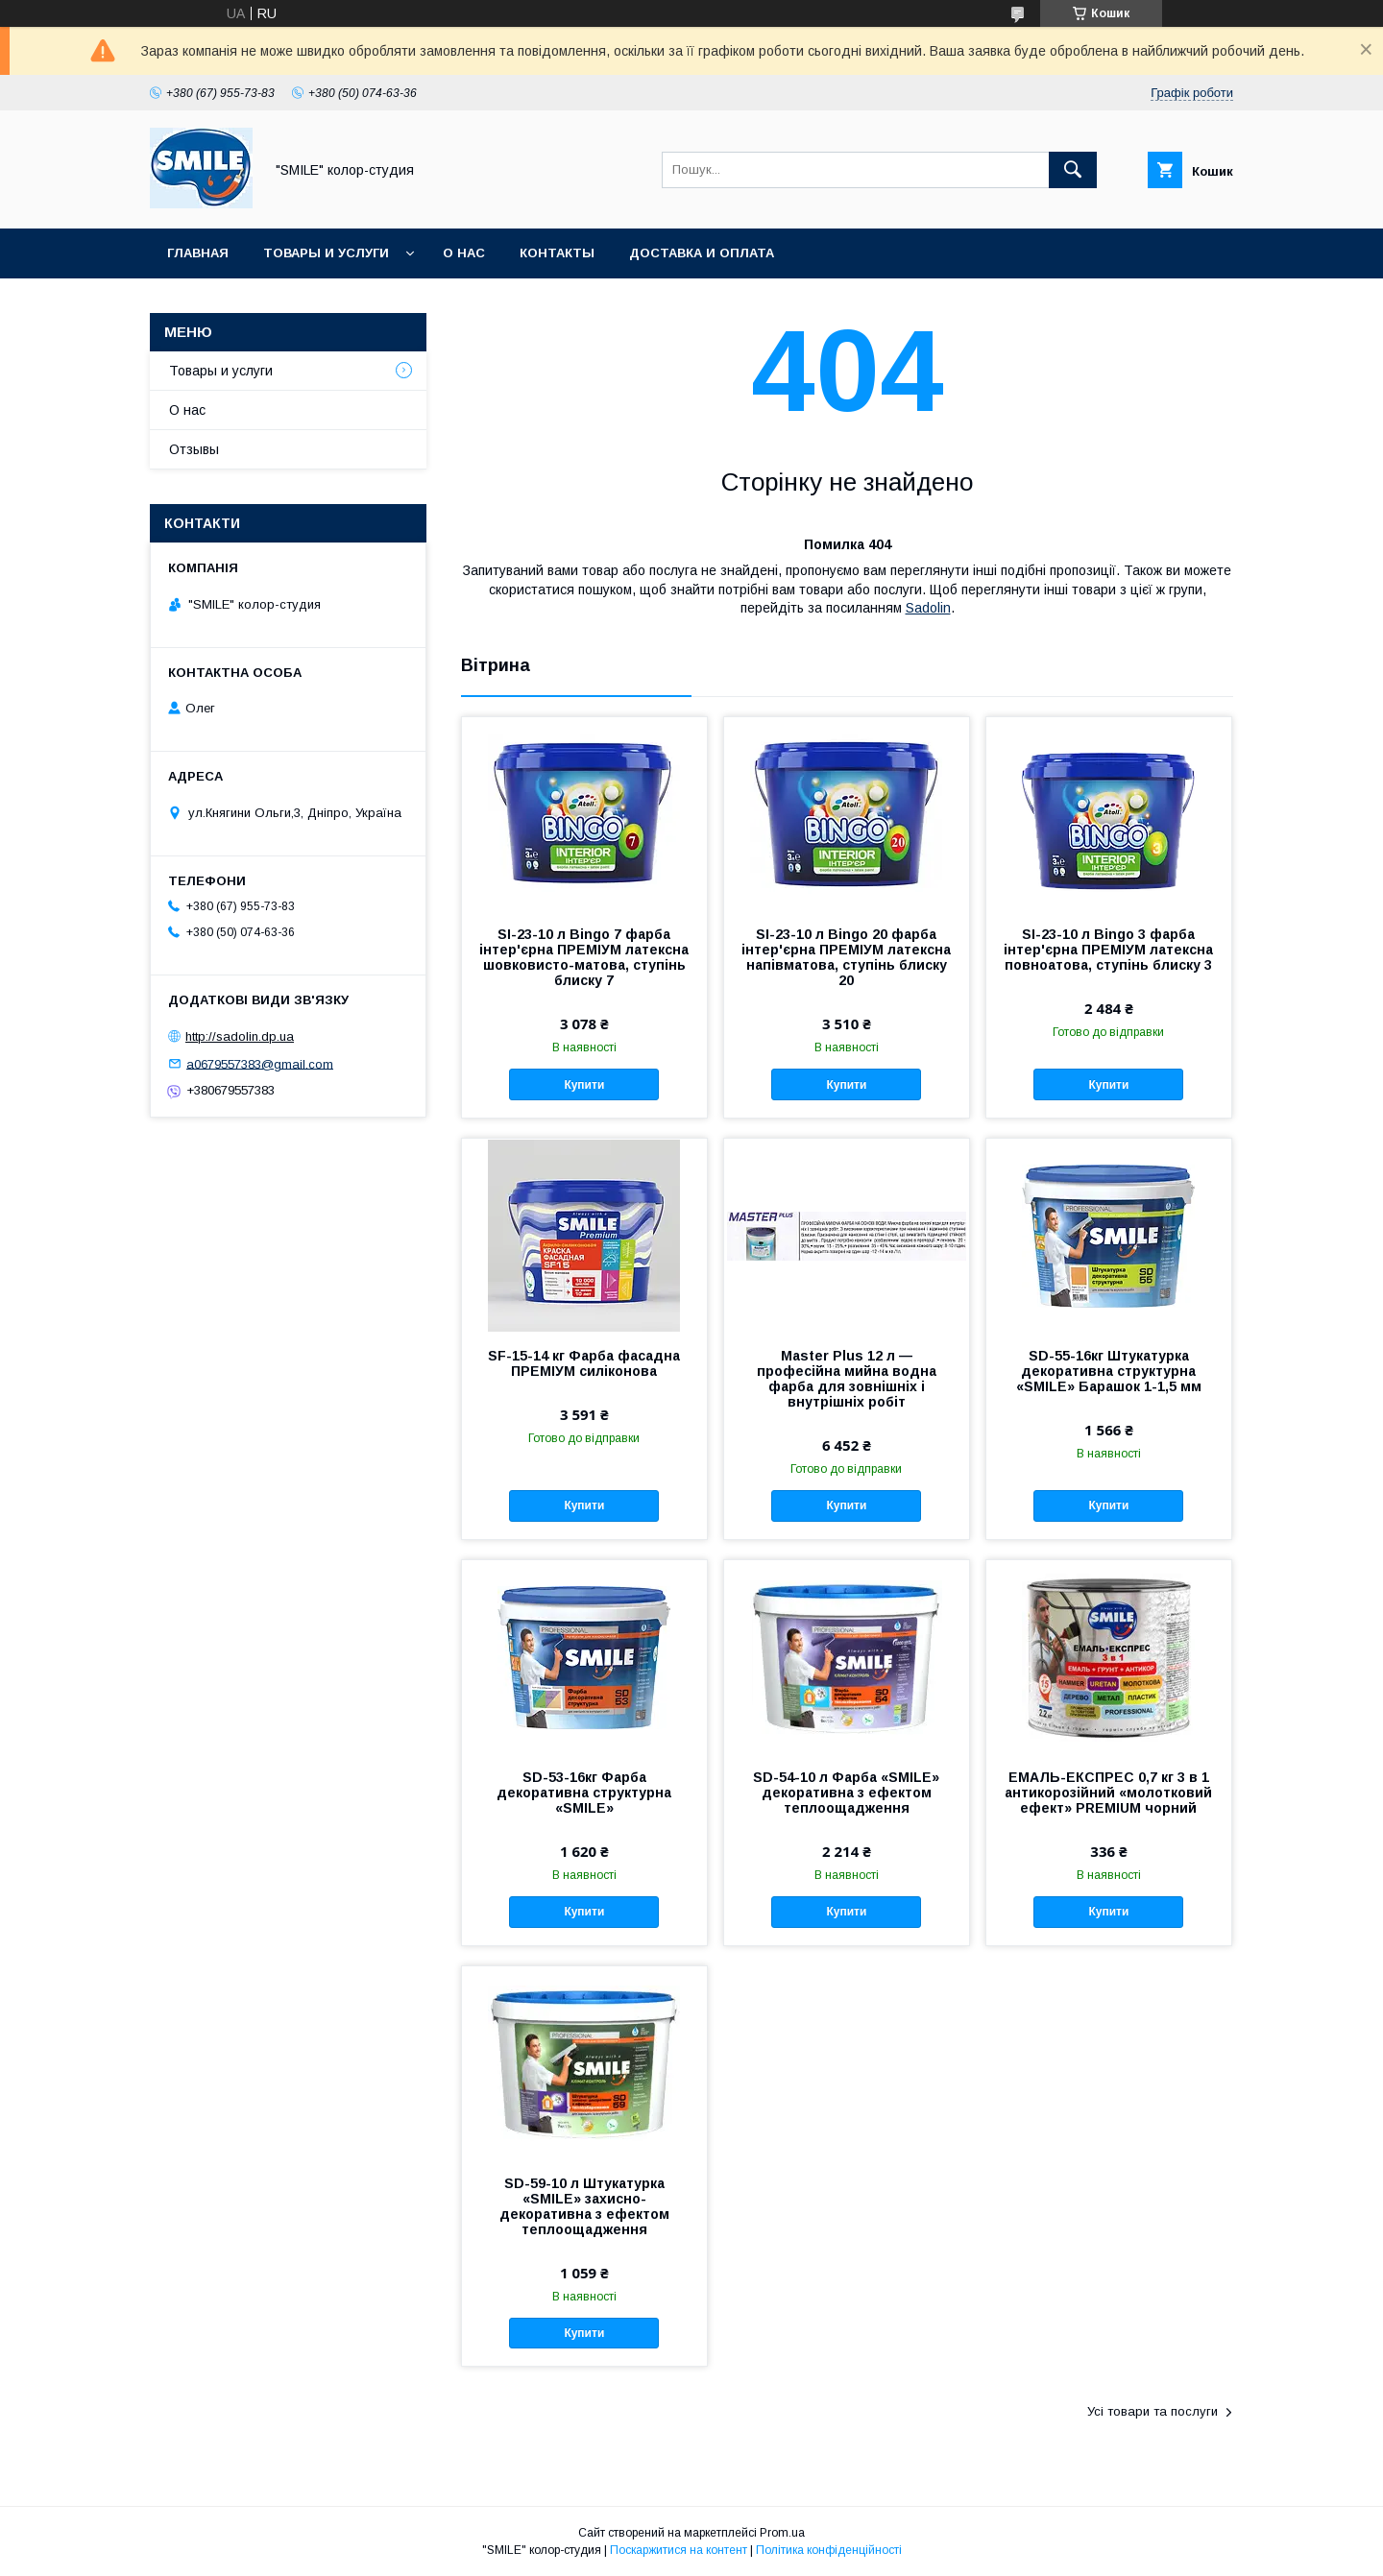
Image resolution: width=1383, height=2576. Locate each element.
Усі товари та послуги (1152, 2411)
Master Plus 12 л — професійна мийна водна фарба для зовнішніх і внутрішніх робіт (846, 1378)
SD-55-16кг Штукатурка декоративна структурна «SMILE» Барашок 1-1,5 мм (1108, 1371)
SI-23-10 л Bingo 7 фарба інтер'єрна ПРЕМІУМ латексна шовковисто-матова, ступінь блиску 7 (584, 957)
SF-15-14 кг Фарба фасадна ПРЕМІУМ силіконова (584, 1363)
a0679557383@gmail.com (259, 1063)
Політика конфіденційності (829, 2550)
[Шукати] (1073, 170)
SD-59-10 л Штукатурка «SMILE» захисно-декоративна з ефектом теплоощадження (584, 2206)
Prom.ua (782, 2533)
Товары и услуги (326, 253)
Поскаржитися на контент (678, 2550)
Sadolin (928, 607)
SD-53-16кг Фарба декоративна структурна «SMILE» (584, 1792)
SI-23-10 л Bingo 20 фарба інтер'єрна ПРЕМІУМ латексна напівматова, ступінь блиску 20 (846, 957)
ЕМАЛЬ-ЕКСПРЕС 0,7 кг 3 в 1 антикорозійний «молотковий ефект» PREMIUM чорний (1108, 1792)
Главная (198, 253)
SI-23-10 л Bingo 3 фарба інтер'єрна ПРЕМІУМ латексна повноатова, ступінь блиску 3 (1108, 950)
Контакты (557, 253)
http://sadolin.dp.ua (239, 1036)
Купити (584, 1085)
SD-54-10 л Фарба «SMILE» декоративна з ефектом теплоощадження (846, 1792)
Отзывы (194, 449)
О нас (464, 253)
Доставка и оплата (701, 253)
